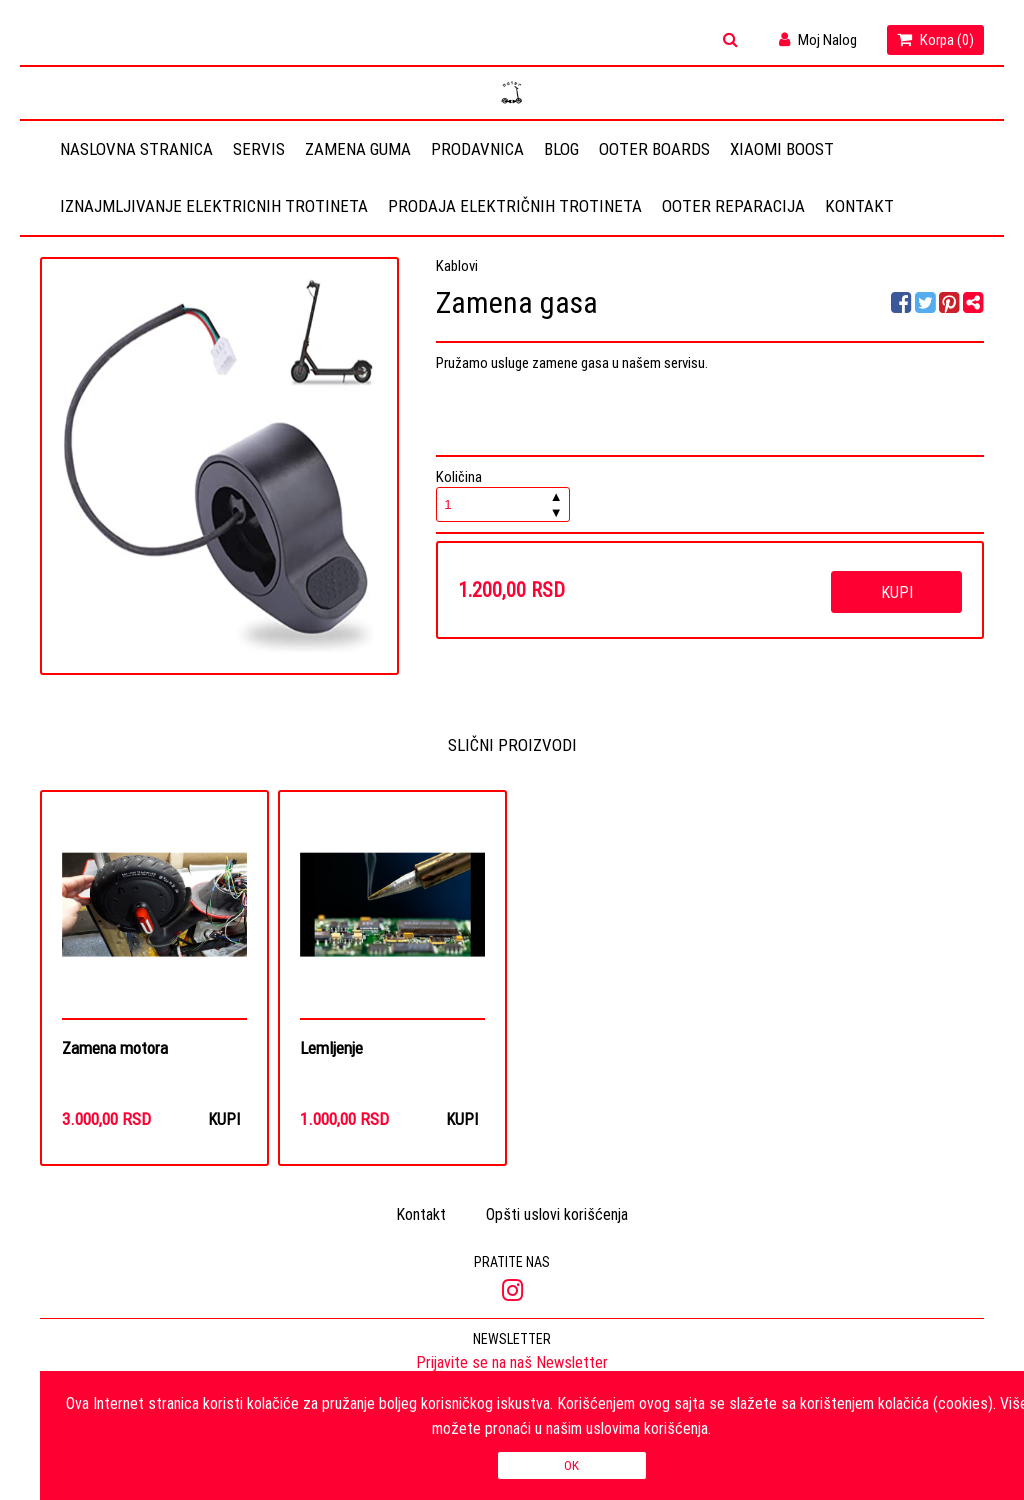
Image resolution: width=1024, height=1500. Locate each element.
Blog (561, 149)
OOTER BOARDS (654, 149)
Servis (259, 149)
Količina (503, 494)
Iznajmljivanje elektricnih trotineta (214, 206)
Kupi (897, 592)
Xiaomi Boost (782, 149)
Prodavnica (477, 149)
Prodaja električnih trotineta (515, 206)
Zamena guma (358, 149)
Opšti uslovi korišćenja (557, 1215)
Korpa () (935, 39)
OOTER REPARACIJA (733, 206)
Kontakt (859, 206)
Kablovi (457, 265)
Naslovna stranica (136, 149)
